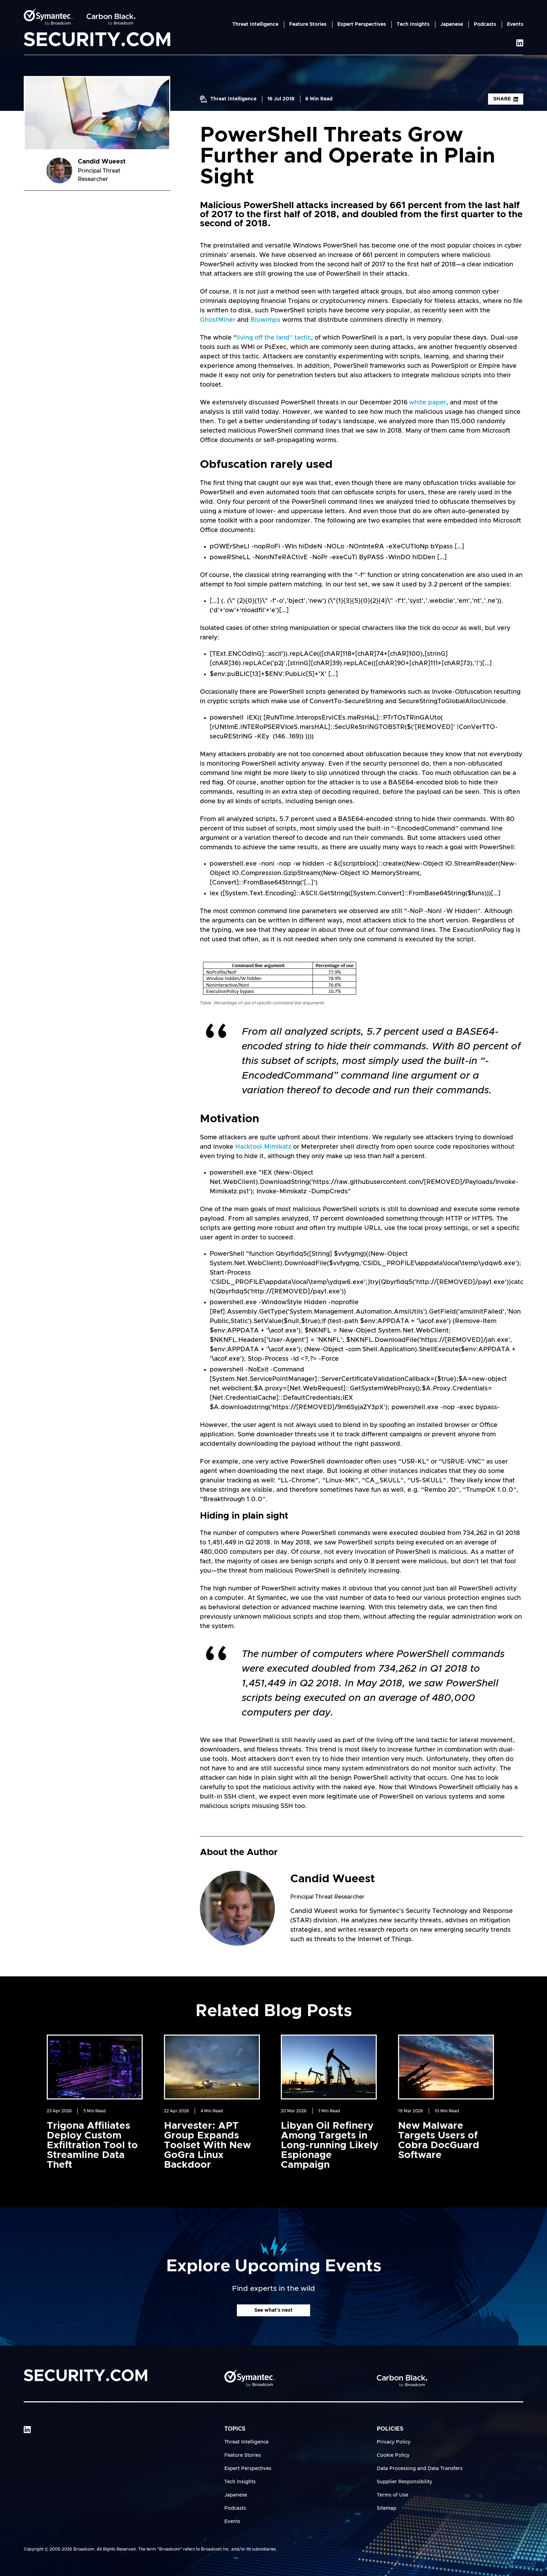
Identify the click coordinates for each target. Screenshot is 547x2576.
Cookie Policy (393, 2455)
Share (505, 99)
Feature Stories (308, 24)
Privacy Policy (394, 2442)
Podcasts (485, 24)
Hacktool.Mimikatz (263, 1147)
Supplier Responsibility (404, 2481)
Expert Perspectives (361, 24)
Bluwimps (265, 320)
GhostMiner (217, 320)
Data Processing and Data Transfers (420, 2468)
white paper (427, 403)
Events (515, 24)
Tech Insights (413, 24)
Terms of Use (392, 2495)
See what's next (273, 2310)
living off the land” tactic (274, 338)
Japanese (451, 24)
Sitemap (386, 2508)
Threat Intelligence (255, 24)
